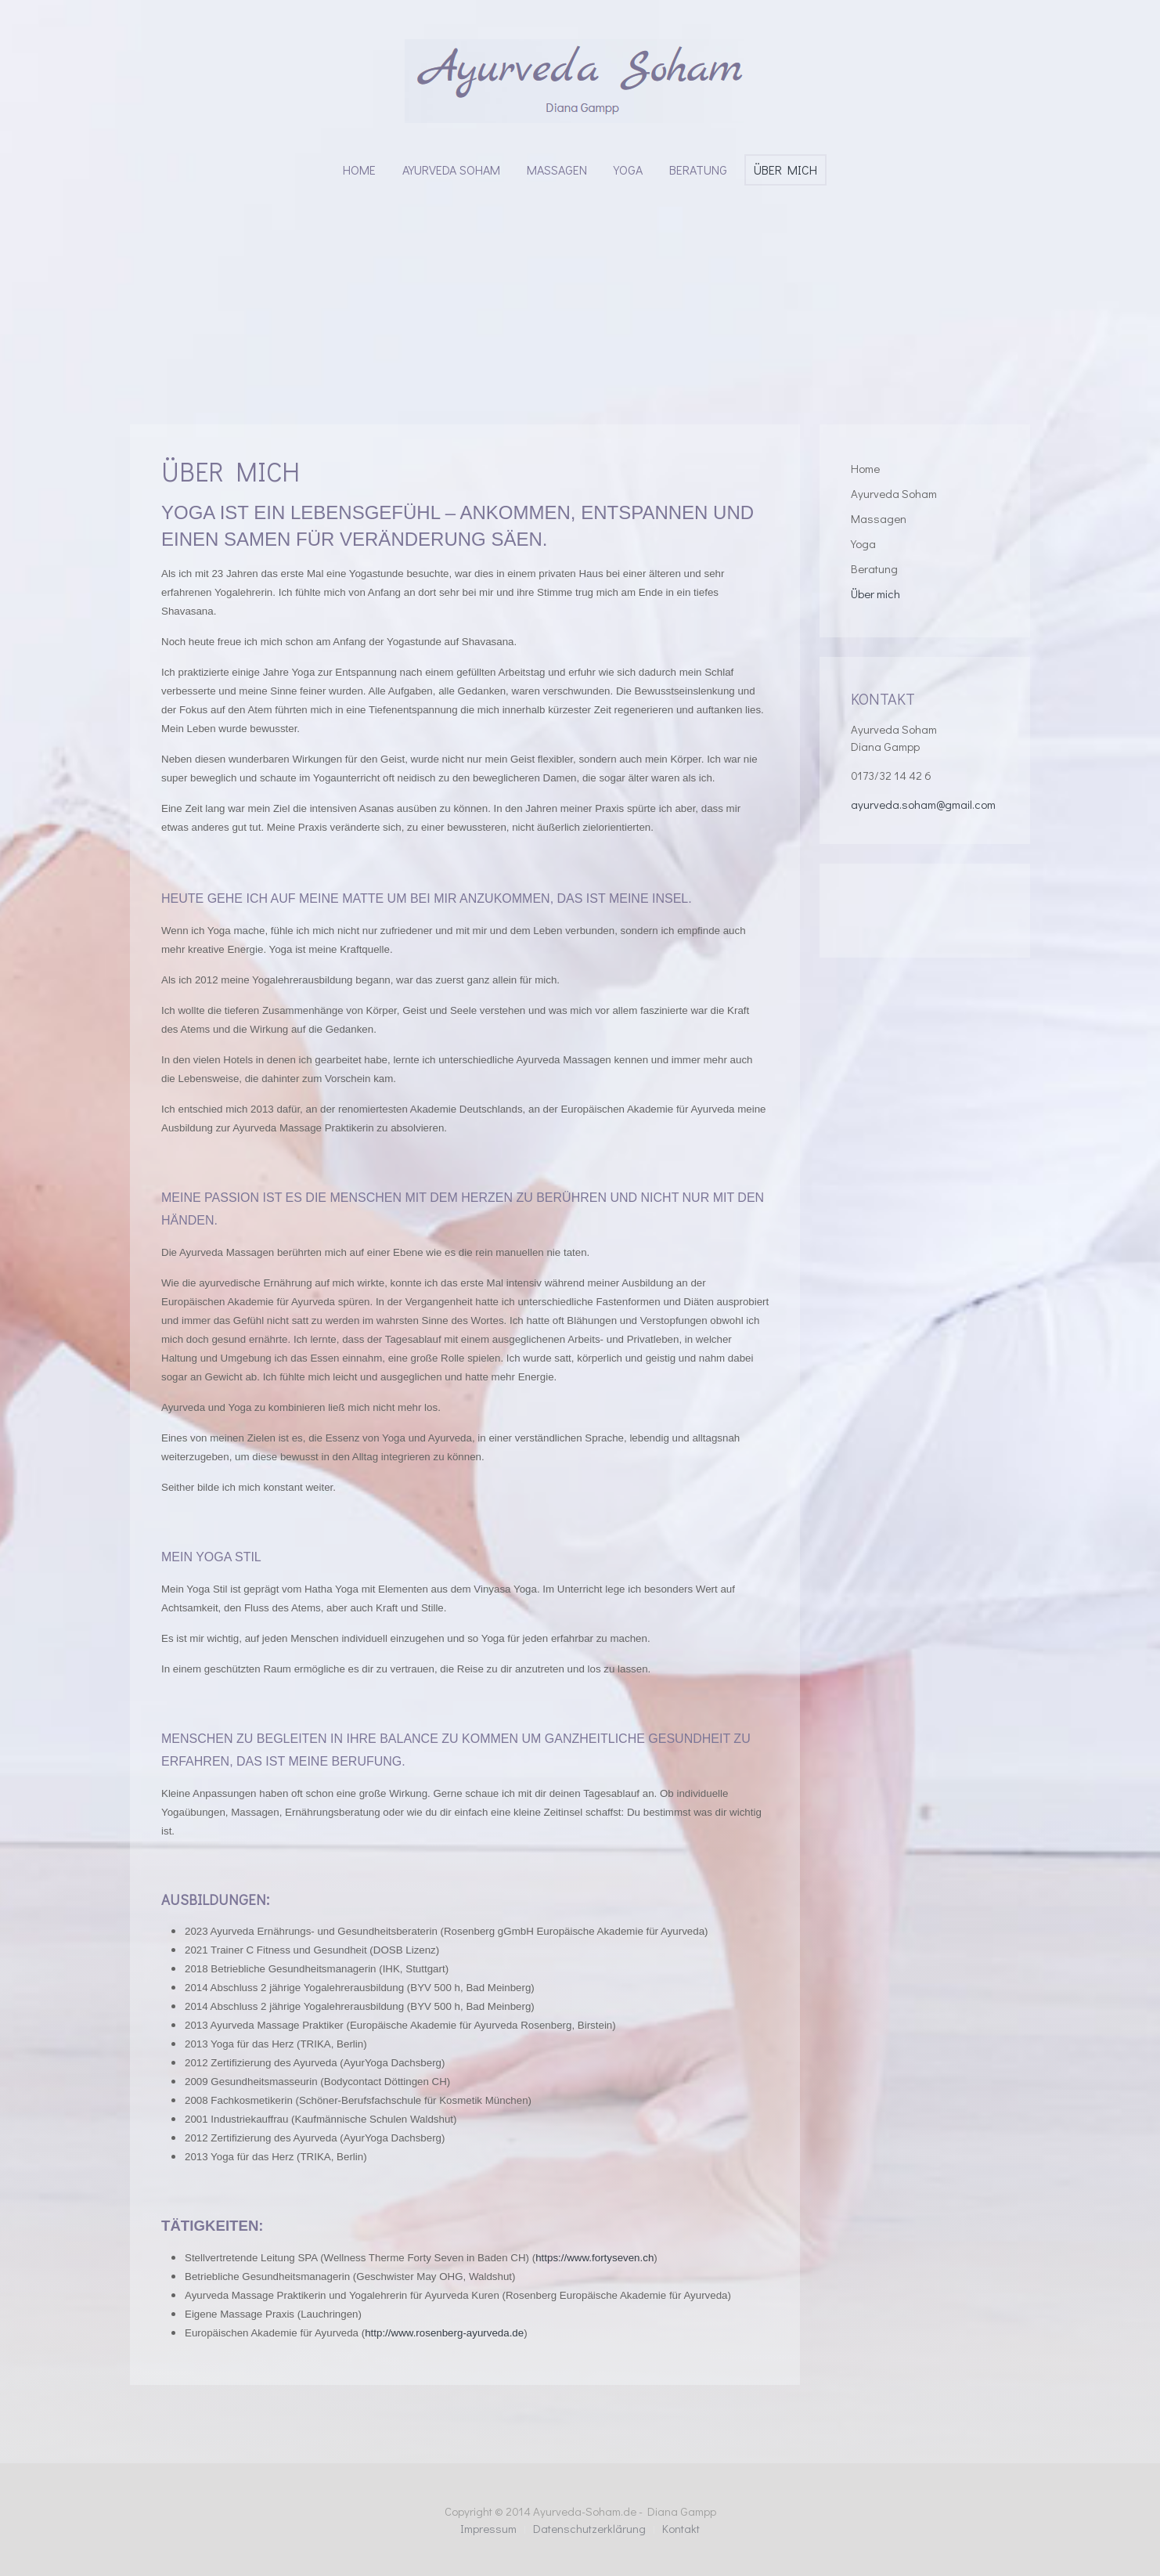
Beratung (698, 169)
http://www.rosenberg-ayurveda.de (444, 2333)
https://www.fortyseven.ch (594, 2258)
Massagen (557, 169)
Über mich (785, 169)
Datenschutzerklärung (589, 2528)
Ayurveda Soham (451, 169)
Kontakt (681, 2528)
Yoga (628, 169)
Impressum (488, 2528)
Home (359, 169)
